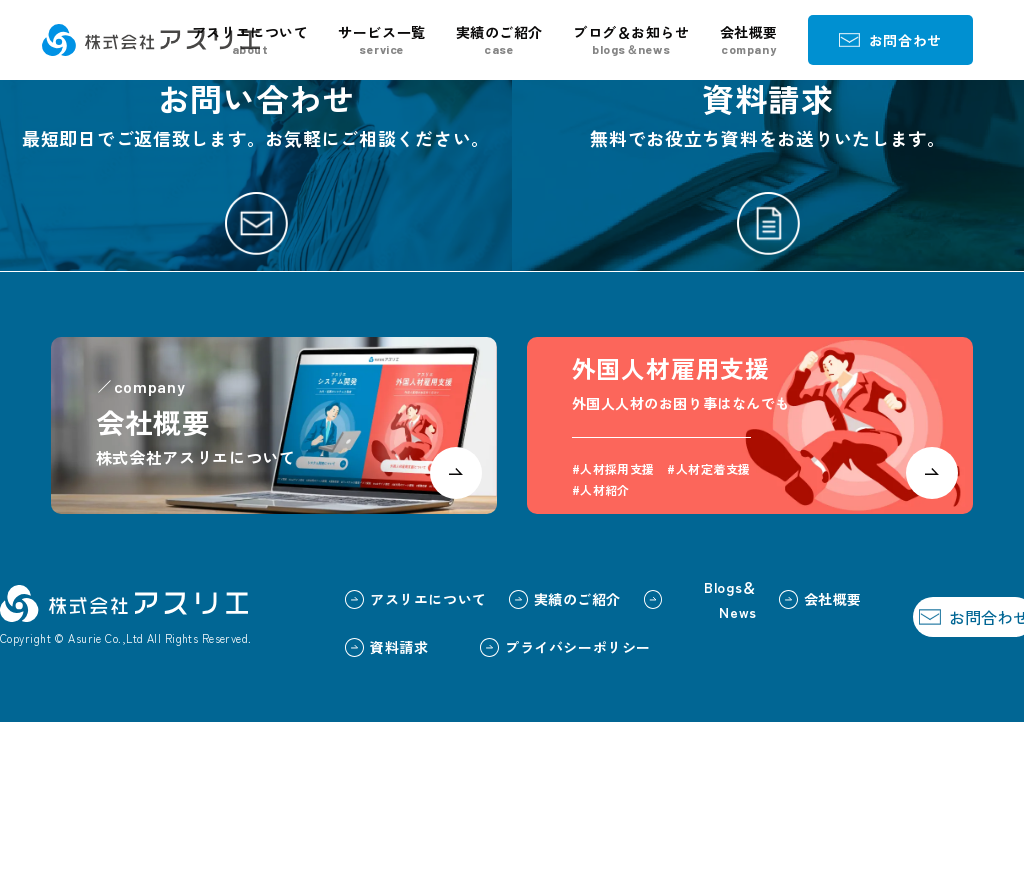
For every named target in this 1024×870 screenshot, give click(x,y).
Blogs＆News (656, 746)
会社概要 (749, 40)
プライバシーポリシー (522, 794)
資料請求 (343, 794)
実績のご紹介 (499, 40)
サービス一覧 (381, 40)
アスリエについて (250, 40)
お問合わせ (890, 40)
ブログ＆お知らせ (631, 40)
